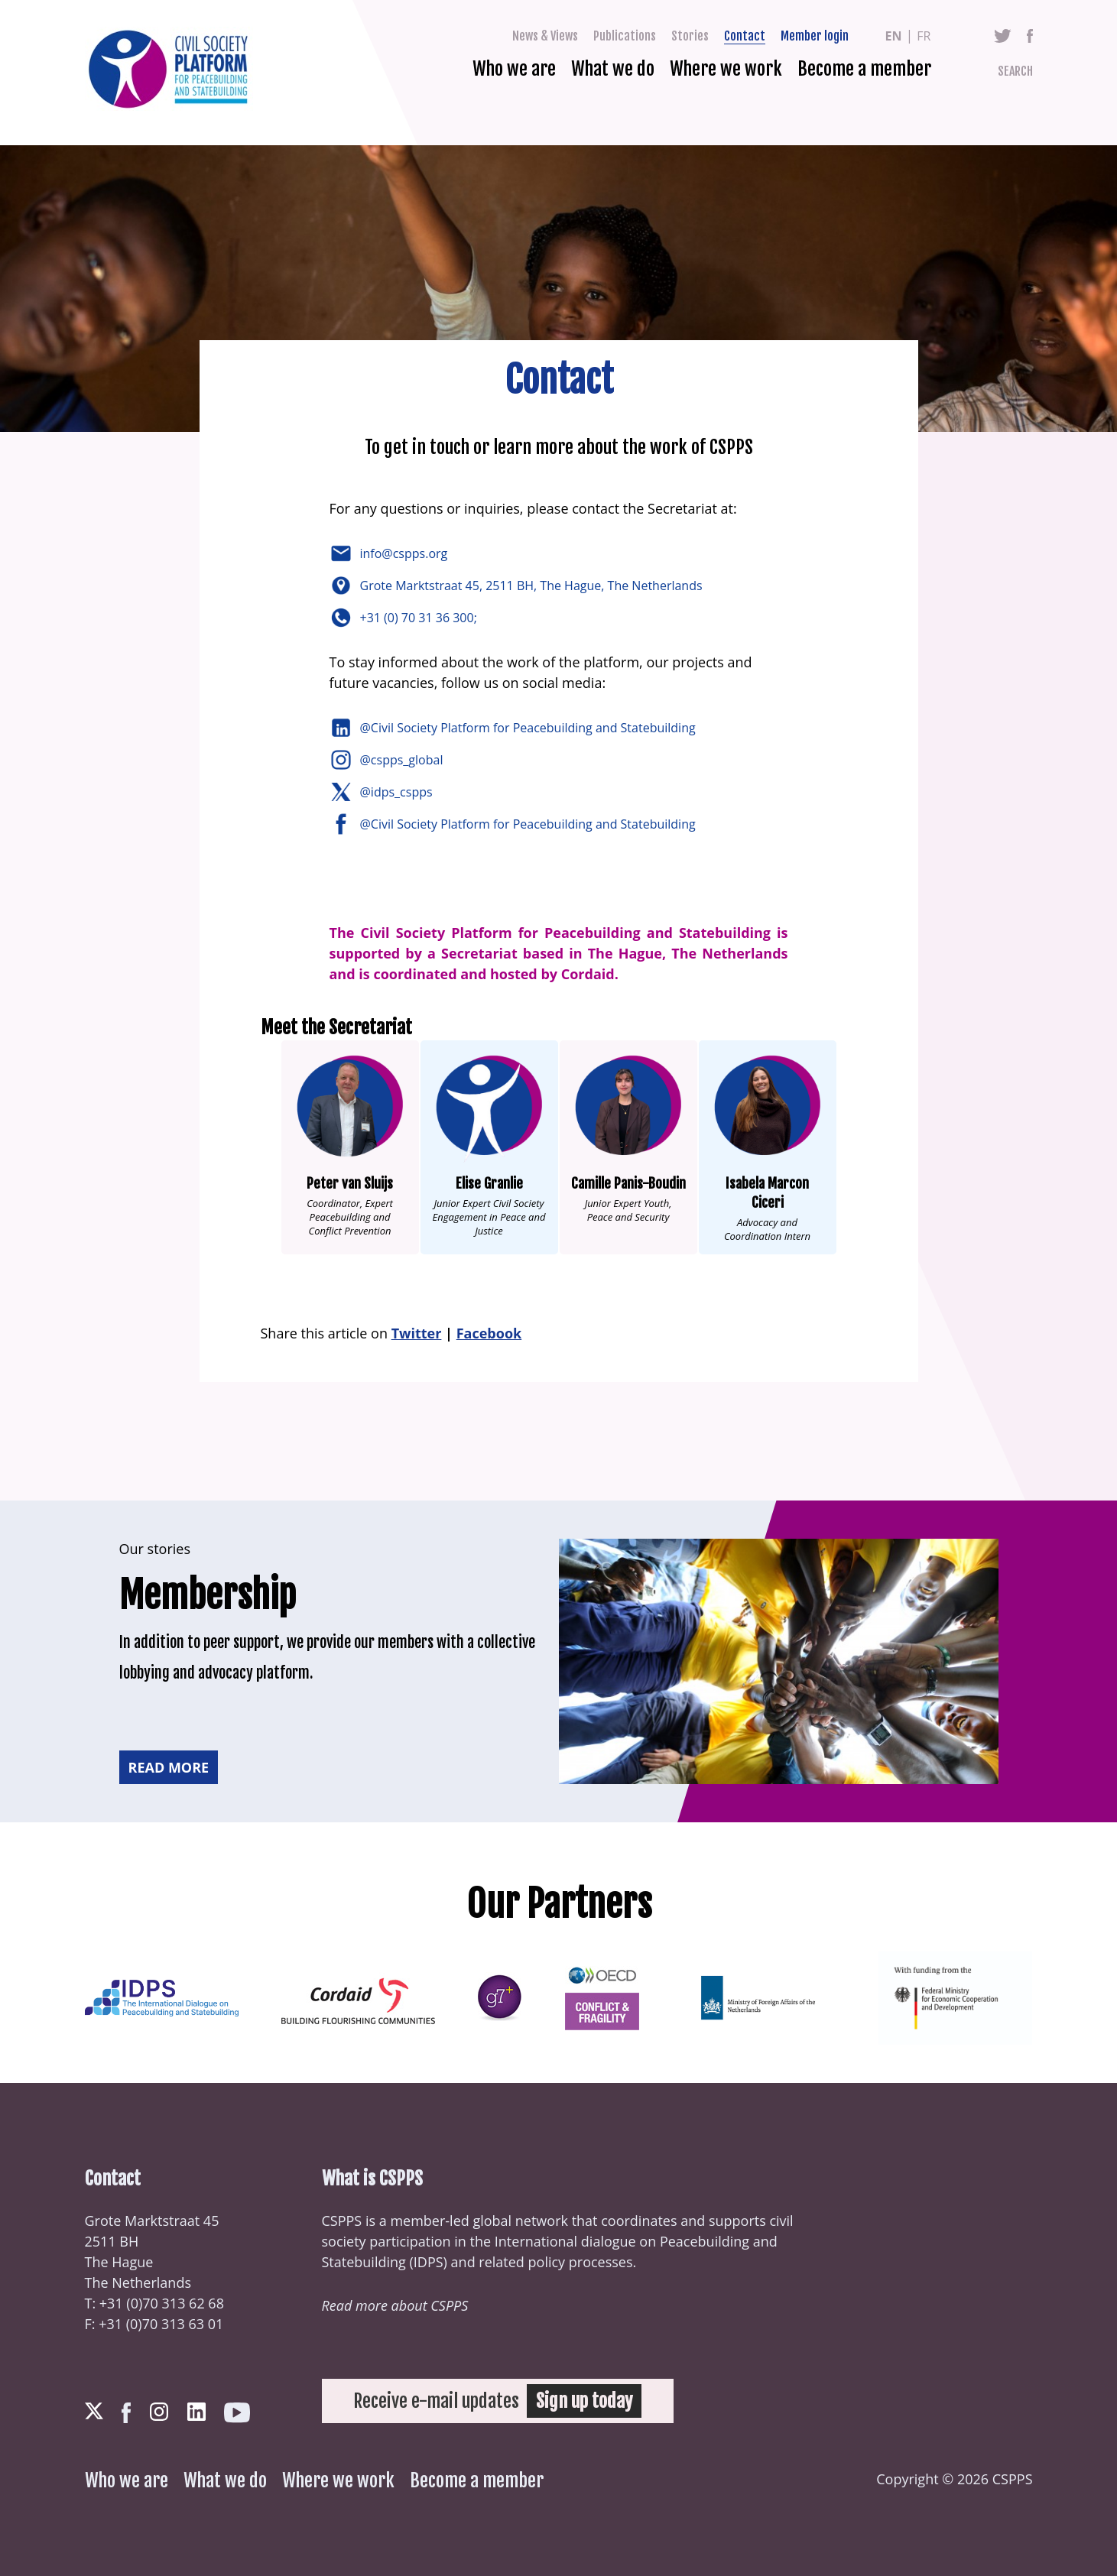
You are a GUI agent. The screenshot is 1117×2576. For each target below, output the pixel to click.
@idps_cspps (398, 792)
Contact (744, 36)
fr (923, 36)
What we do (612, 68)
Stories (690, 36)
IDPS (428, 2262)
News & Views (545, 36)
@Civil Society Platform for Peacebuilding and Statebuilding (529, 727)
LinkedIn (196, 2411)
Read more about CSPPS (395, 2305)
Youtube (237, 2412)
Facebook (1030, 36)
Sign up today (584, 2400)
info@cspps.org (405, 553)
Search (1015, 71)
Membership (207, 1595)
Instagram (159, 2411)
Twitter (1002, 36)
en (893, 36)
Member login (815, 36)
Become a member (864, 68)
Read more (168, 1767)
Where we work (726, 68)
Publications (624, 36)
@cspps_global (403, 759)
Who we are (514, 68)
